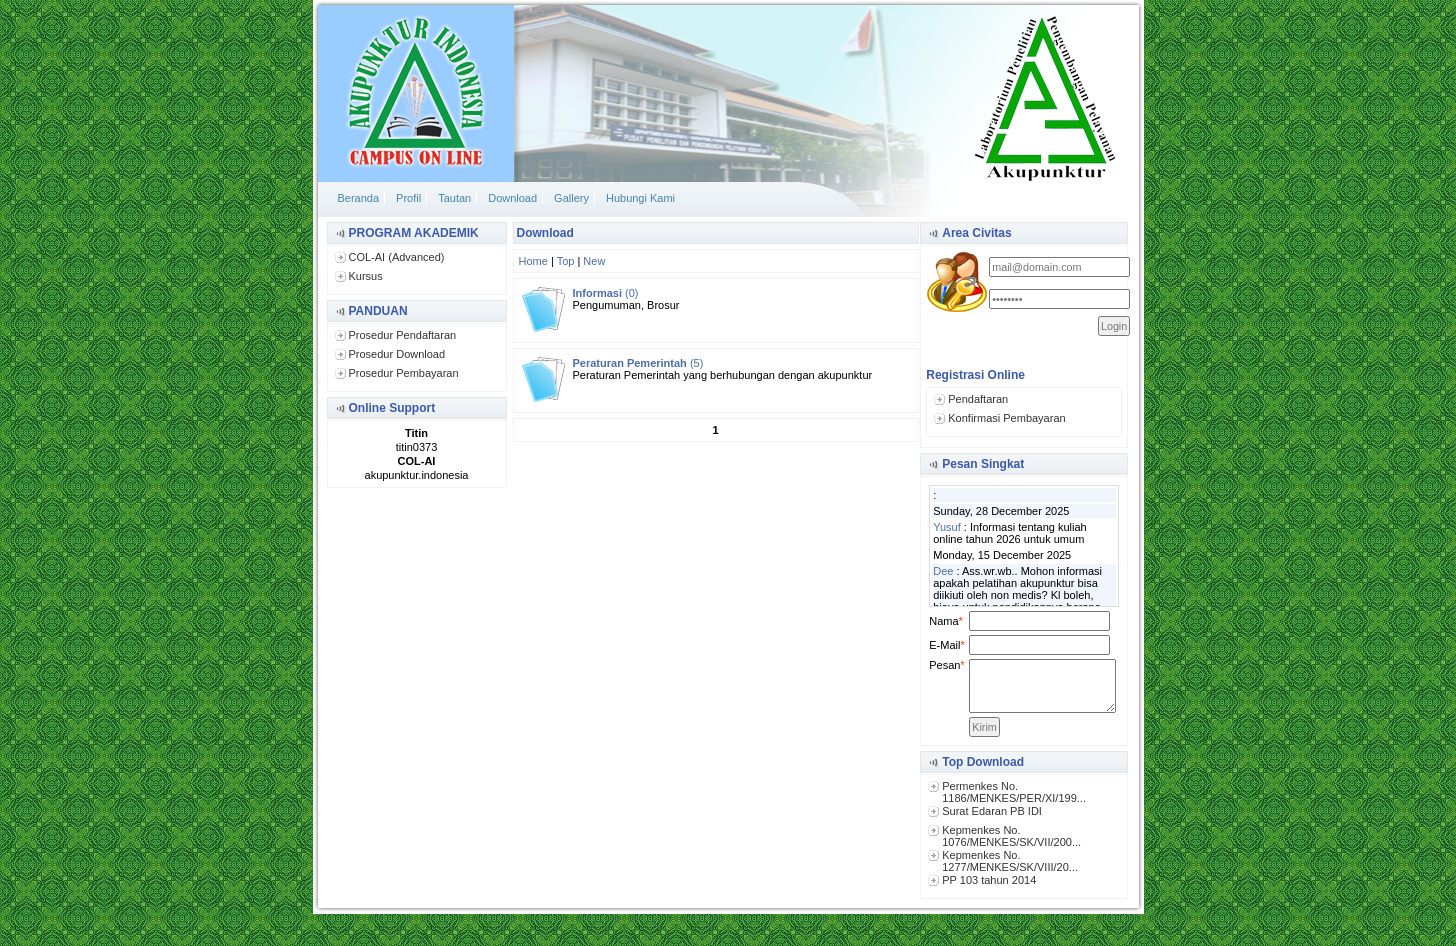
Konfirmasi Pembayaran (1006, 418)
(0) (606, 293)
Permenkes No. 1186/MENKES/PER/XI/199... (1014, 792)
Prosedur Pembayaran (404, 373)
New (594, 261)
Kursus (366, 276)
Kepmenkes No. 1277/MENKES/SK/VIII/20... (1010, 861)
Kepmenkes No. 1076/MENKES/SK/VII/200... (1011, 836)
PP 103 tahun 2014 (989, 880)
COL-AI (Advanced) (397, 257)
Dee (943, 571)
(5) (638, 363)
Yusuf (947, 527)
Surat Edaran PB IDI (992, 811)
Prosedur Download (397, 354)
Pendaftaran (978, 399)
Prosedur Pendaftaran (403, 335)
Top (566, 261)
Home (533, 261)
